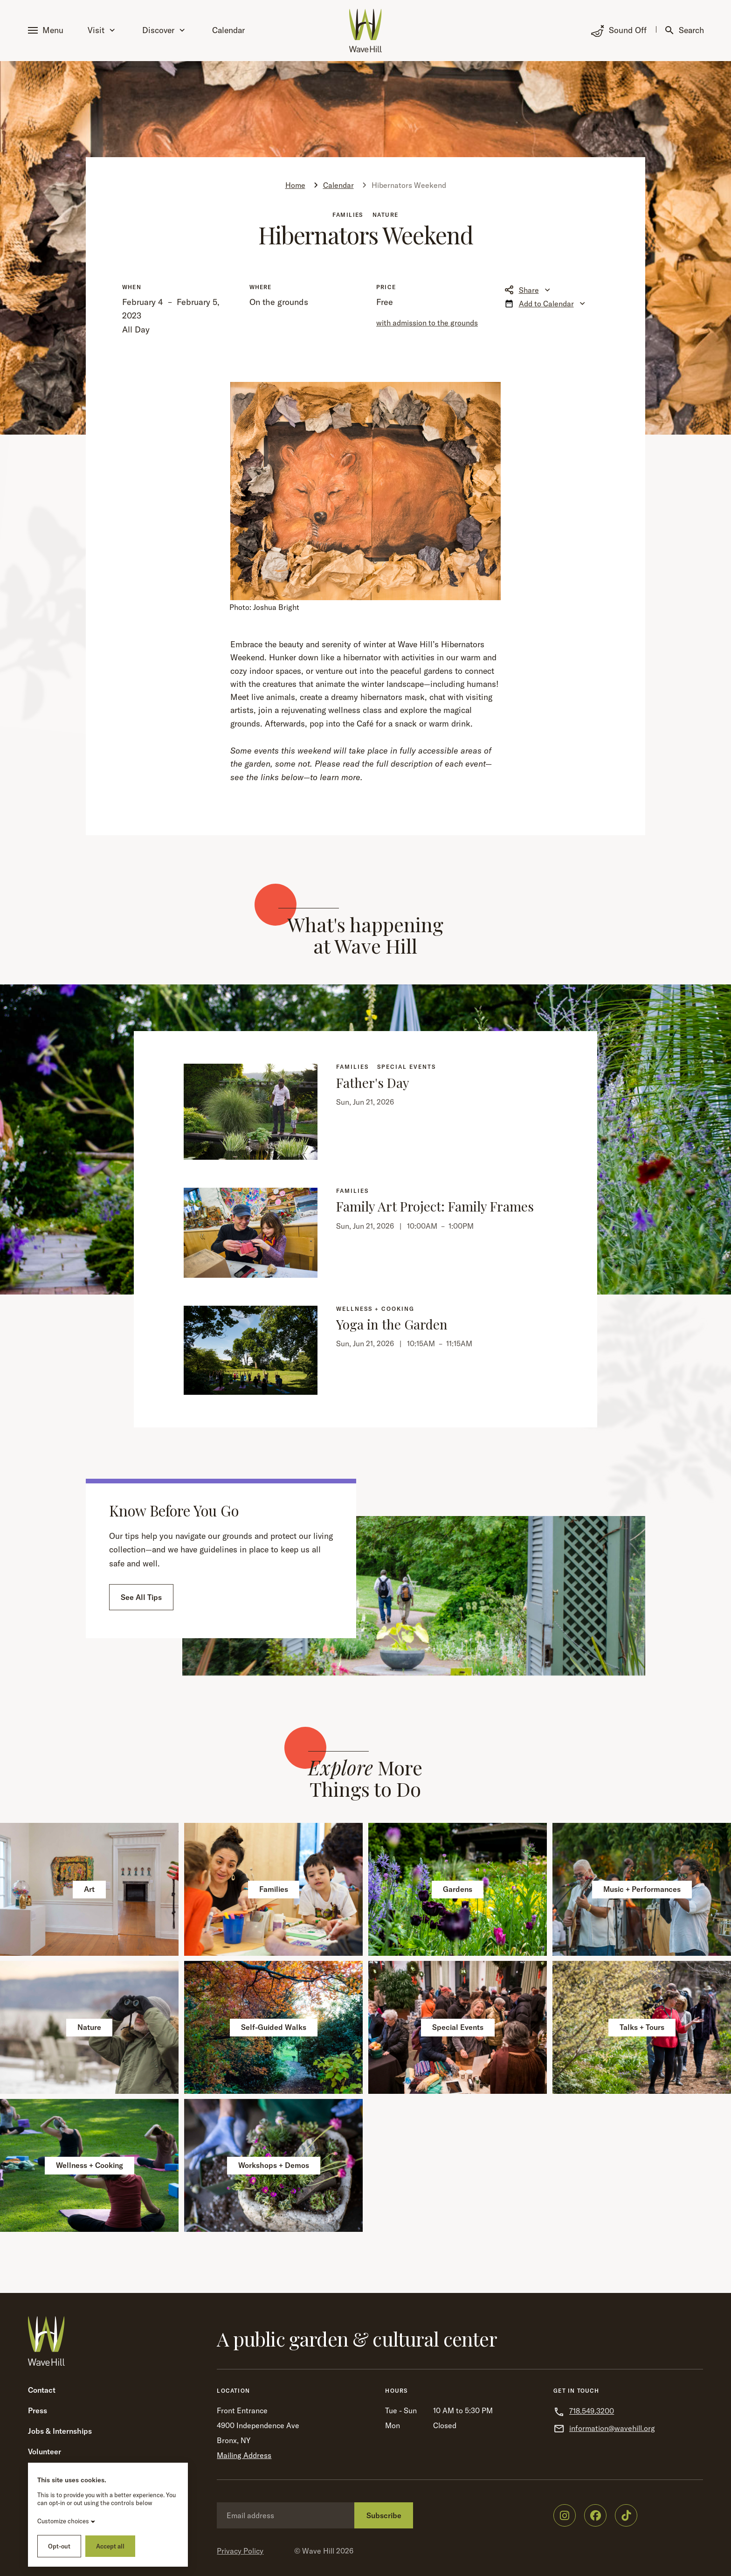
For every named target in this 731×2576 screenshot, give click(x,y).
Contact (41, 2390)
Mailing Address (244, 2455)
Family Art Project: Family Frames (435, 1206)
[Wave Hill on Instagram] (564, 2515)
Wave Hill (318, 2550)
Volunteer (44, 2451)
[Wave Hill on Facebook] (595, 2515)
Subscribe (383, 2515)
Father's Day (372, 1082)
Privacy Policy (240, 2550)
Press (37, 2410)
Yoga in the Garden (392, 1324)
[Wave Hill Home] (365, 30)
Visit (101, 30)
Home (295, 185)
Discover (163, 30)
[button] (47, 30)
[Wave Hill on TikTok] (626, 2515)
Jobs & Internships (60, 2431)
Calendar (228, 30)
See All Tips (141, 1597)
